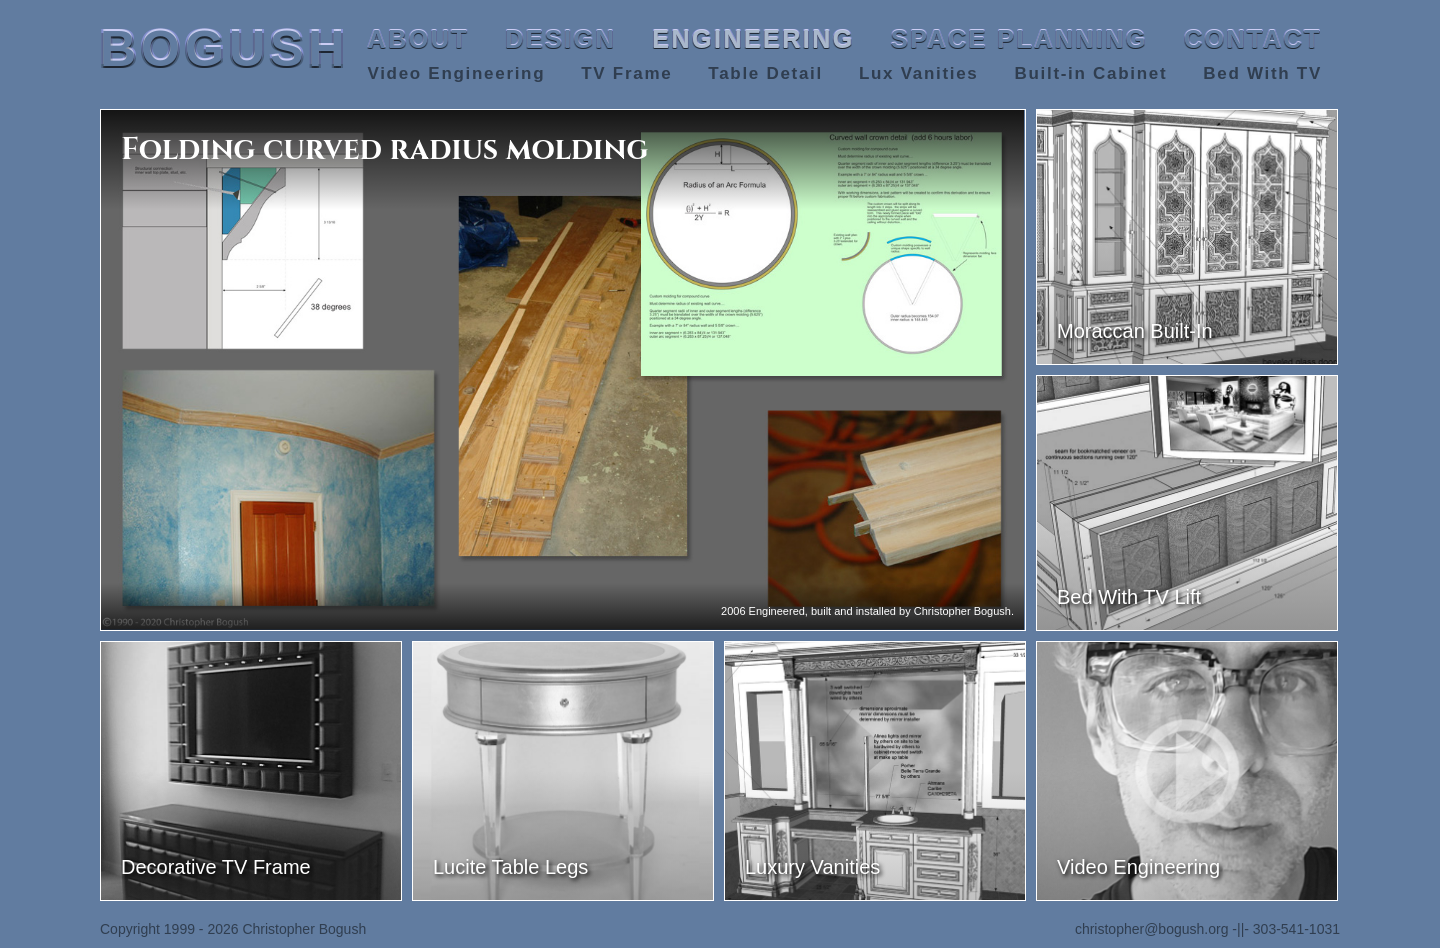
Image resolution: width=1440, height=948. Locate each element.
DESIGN (560, 39)
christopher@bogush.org (1152, 929)
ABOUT (418, 39)
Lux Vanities (919, 73)
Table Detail (765, 73)
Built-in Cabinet (1090, 73)
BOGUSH (224, 49)
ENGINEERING (753, 39)
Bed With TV (1262, 73)
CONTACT (1253, 39)
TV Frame (626, 73)
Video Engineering (456, 73)
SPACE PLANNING (1019, 39)
